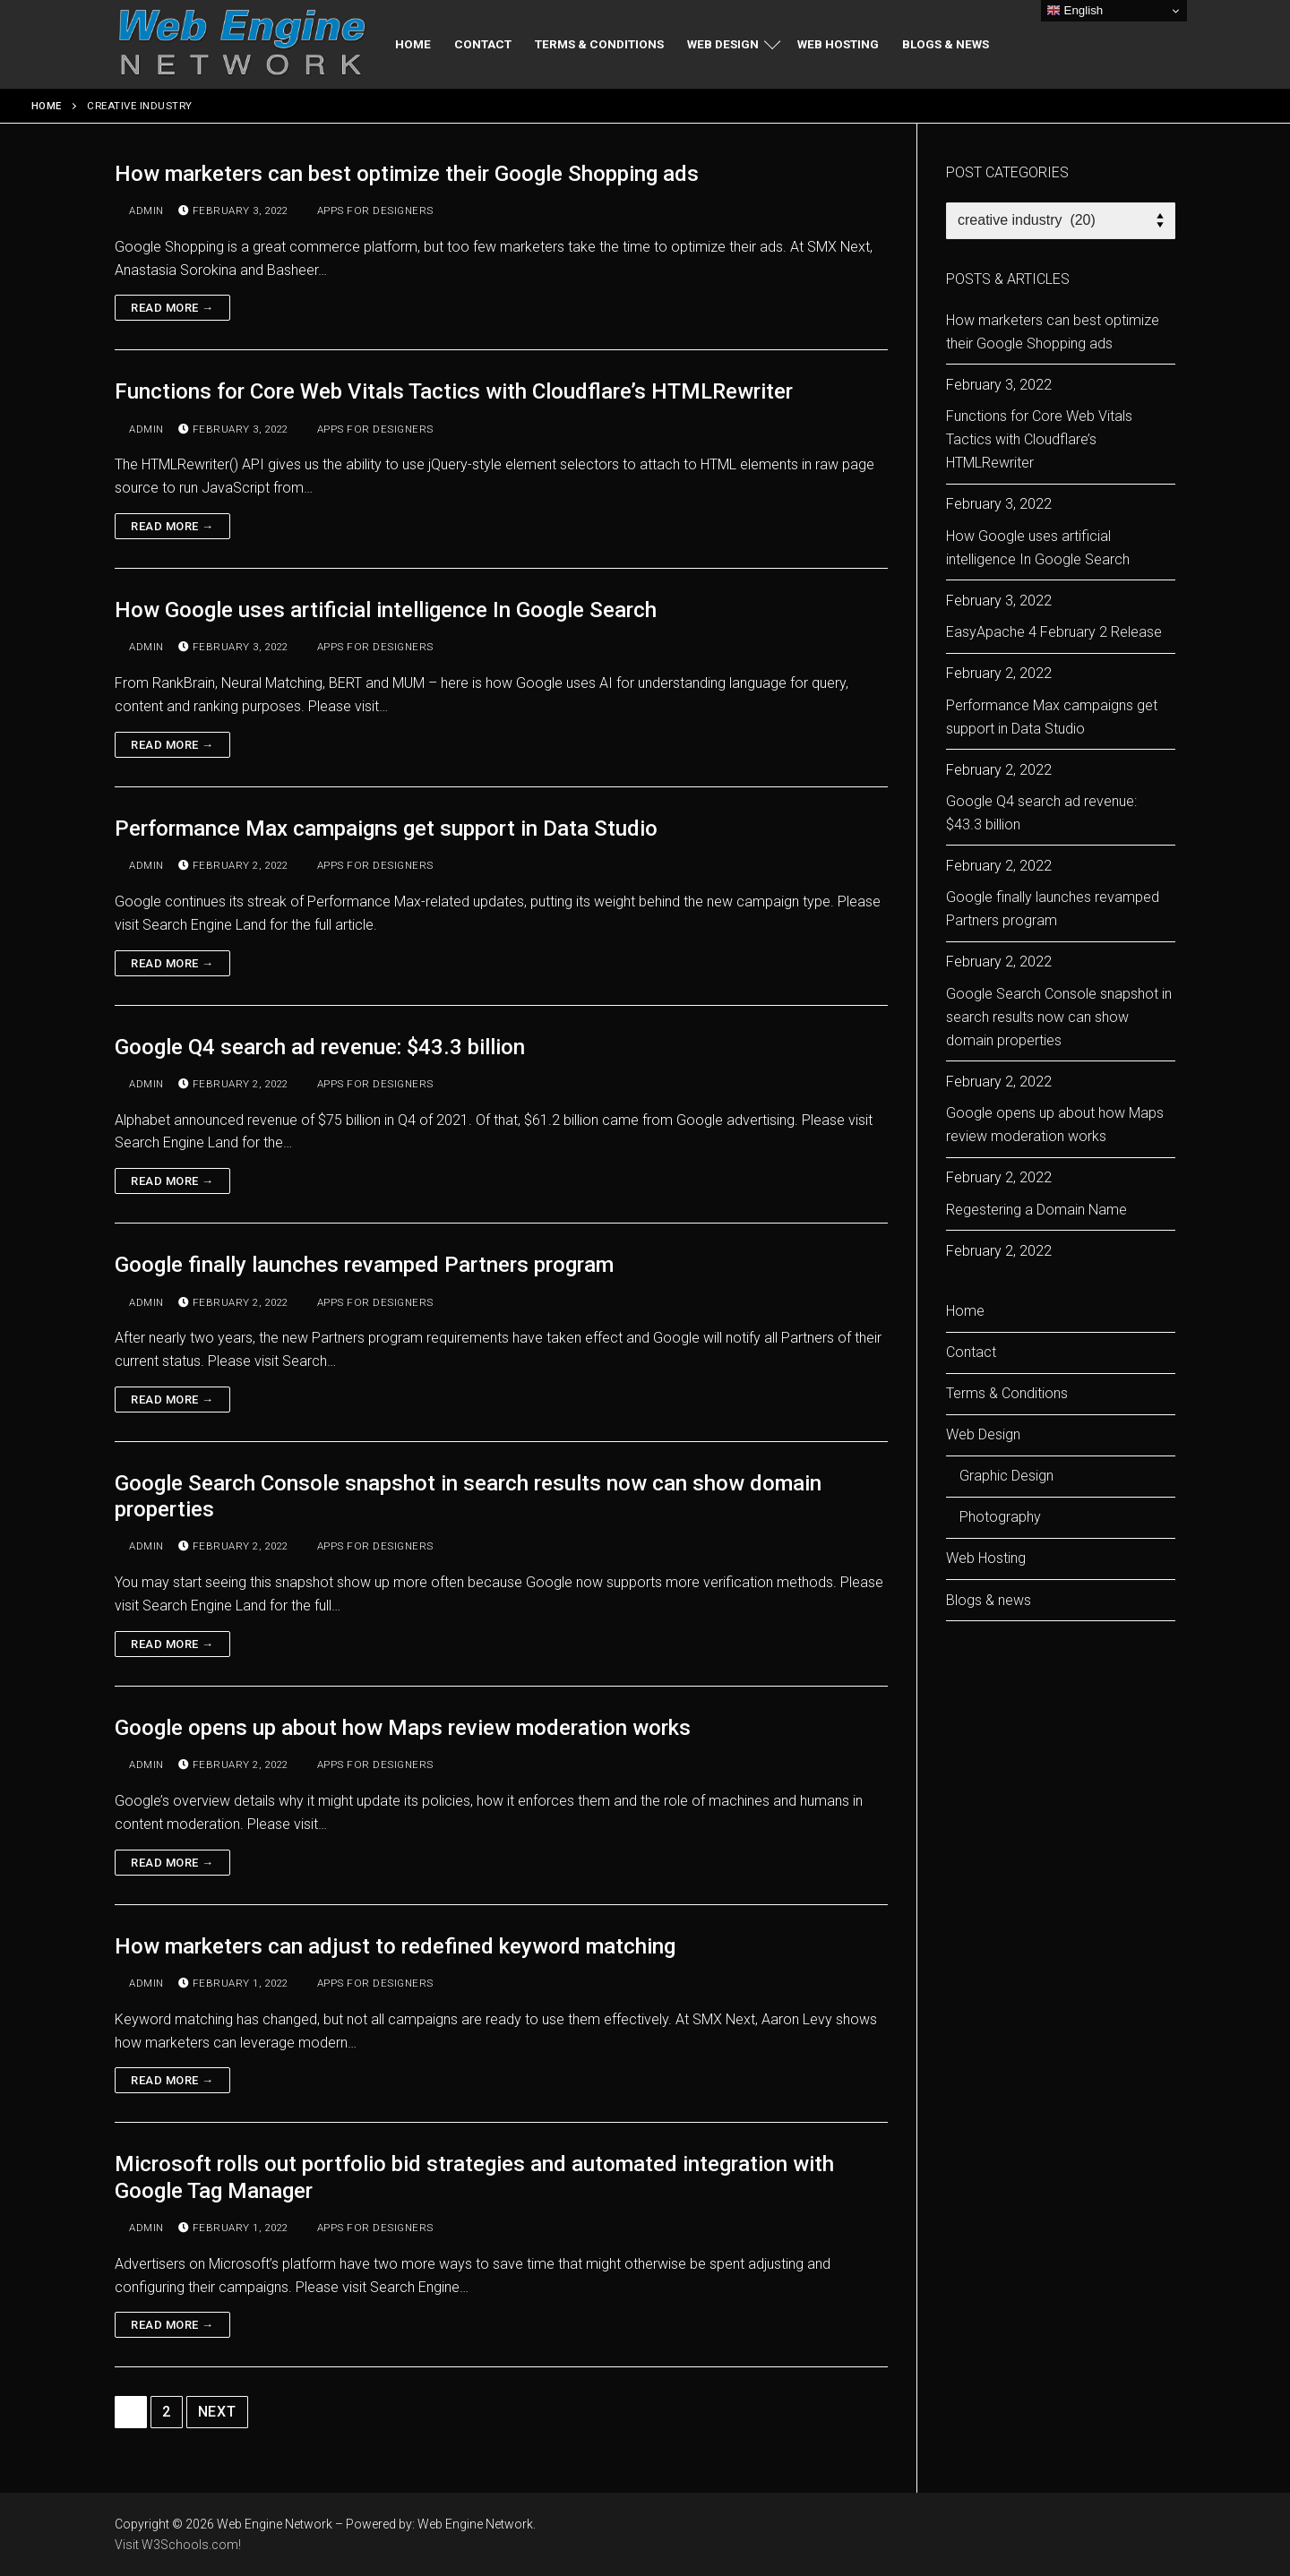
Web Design (985, 1434)
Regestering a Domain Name (1036, 1209)
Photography (1000, 1516)
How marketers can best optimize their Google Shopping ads (407, 173)
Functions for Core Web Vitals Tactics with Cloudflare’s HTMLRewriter (454, 391)
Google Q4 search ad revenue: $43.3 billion (320, 1047)
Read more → (172, 307)
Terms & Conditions (1007, 1393)
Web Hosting (986, 1558)
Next (217, 2411)
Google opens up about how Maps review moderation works (403, 1727)
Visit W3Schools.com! (178, 2544)
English (1074, 11)
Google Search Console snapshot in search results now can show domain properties (468, 1496)
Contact (971, 1352)
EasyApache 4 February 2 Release (1054, 631)
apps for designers (368, 210)
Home (46, 105)
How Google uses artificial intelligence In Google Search (386, 610)
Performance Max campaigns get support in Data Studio (386, 828)
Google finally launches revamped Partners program (364, 1264)
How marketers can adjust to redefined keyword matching (395, 1946)
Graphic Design (1006, 1475)
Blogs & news (988, 1600)
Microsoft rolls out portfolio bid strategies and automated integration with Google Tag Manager (474, 2176)
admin (139, 210)
